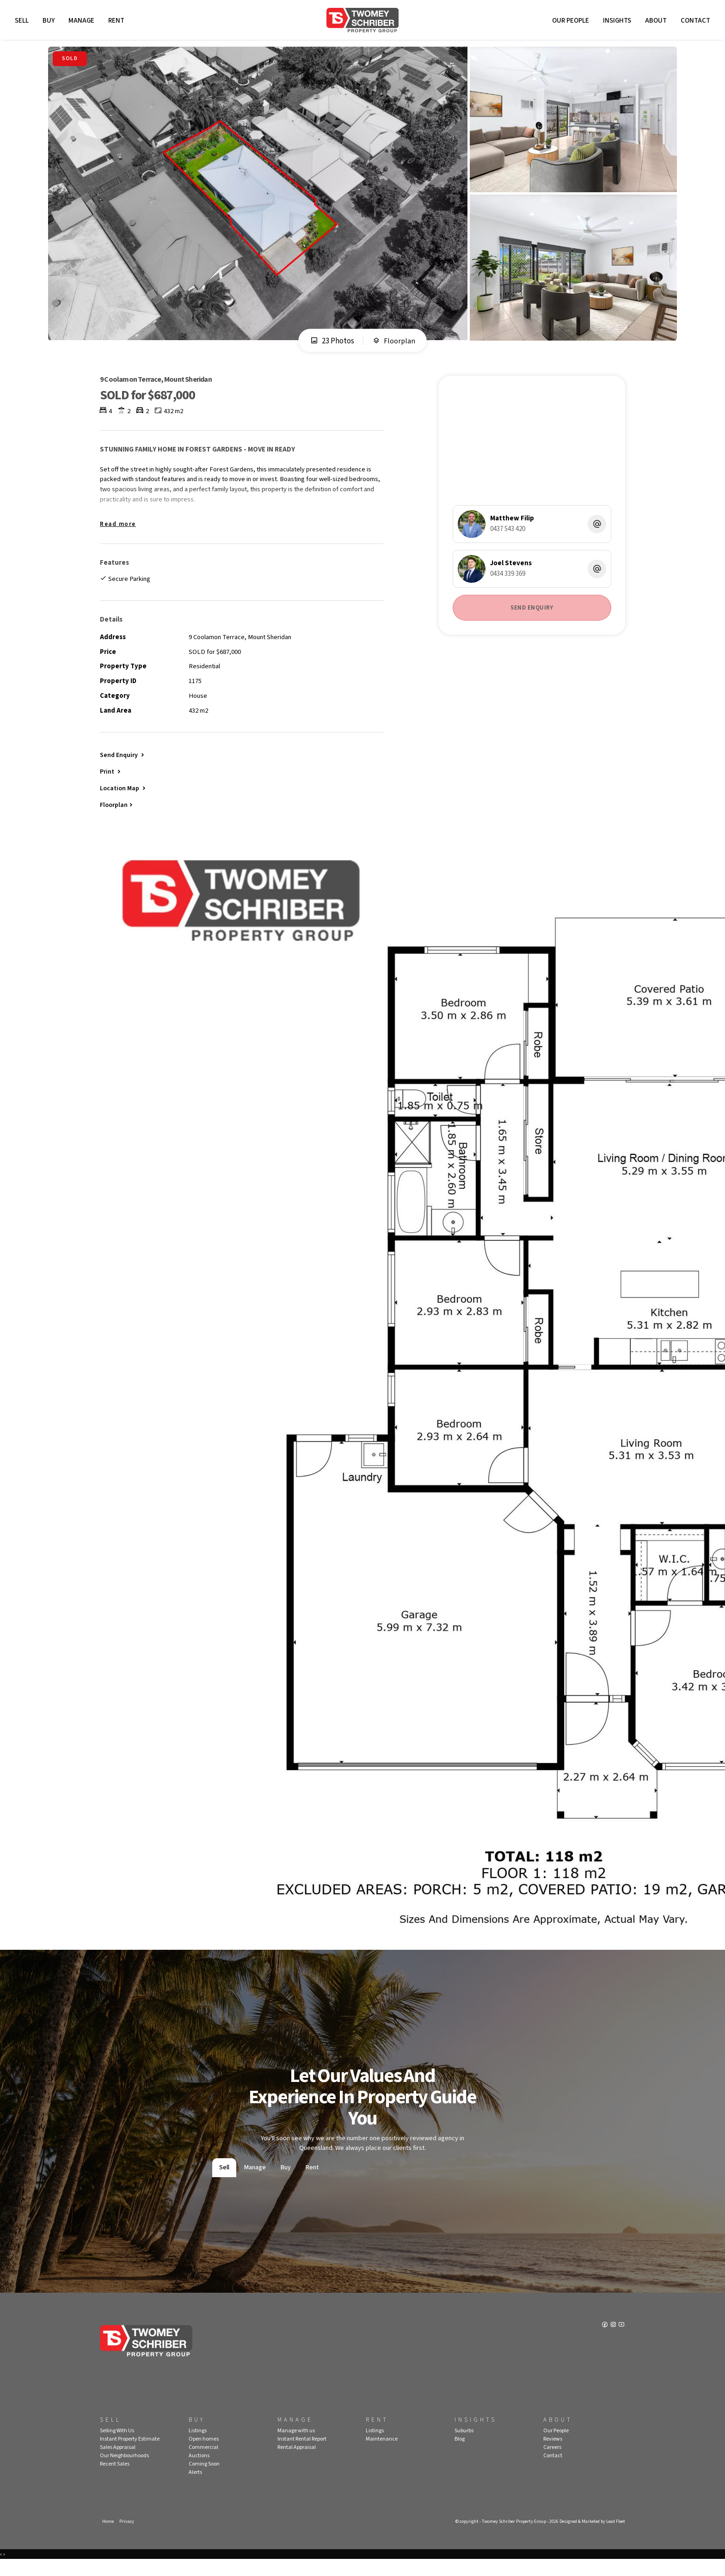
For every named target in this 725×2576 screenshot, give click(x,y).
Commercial (203, 2462)
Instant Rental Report (301, 2454)
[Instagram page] (613, 2341)
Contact (694, 22)
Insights (616, 22)
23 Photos (331, 344)
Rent (118, 22)
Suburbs (464, 2446)
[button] (111, 784)
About (654, 22)
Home (108, 2536)
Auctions (199, 2471)
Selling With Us (117, 2446)
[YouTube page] (621, 2341)
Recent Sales (114, 2479)
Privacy (127, 2536)
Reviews (552, 2454)
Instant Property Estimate (130, 2454)
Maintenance (382, 2454)
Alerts (195, 2487)
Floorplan (394, 344)
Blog (460, 2454)
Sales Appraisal (117, 2462)
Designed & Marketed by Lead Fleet (588, 2536)
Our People (569, 22)
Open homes (204, 2454)
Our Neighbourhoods (124, 2471)
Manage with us (296, 2446)
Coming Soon (204, 2479)
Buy (50, 22)
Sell (23, 22)
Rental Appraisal (296, 2462)
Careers (552, 2462)
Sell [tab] (224, 2182)
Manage (83, 22)
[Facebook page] (604, 2341)
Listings (198, 2446)
